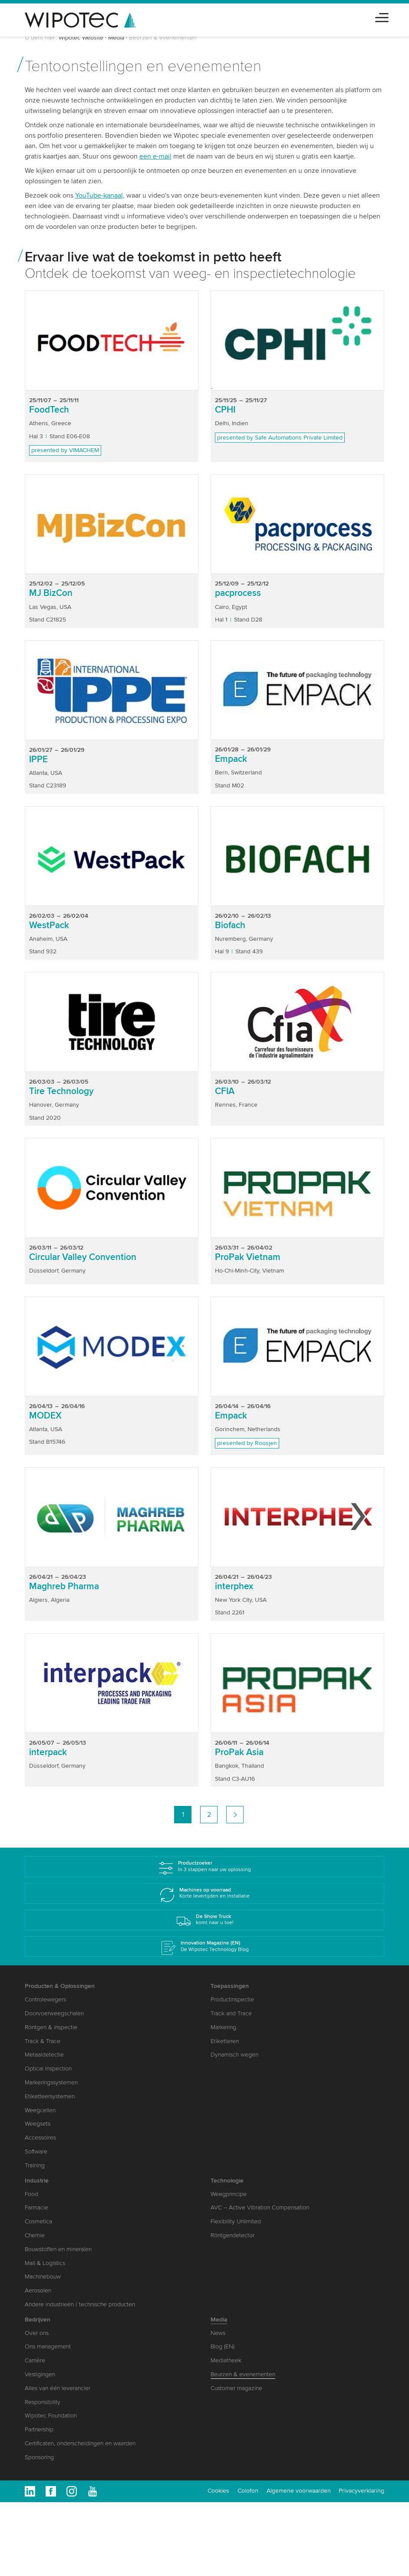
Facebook (51, 2491)
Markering (223, 2027)
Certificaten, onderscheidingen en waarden (80, 2443)
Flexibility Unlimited (236, 2221)
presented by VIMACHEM (65, 450)
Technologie (227, 2180)
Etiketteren (225, 2041)
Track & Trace (42, 2041)
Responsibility (42, 2402)
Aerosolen (38, 2290)
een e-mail (155, 156)
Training (35, 2165)
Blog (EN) (222, 2346)
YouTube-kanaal (99, 195)
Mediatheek (226, 2360)
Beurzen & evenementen (243, 2374)
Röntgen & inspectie (51, 2027)
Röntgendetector (232, 2235)
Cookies (218, 2490)
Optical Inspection (48, 2068)
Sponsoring (39, 2457)
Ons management (48, 2346)
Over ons (37, 2333)
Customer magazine (236, 2388)
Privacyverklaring (361, 2490)
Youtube (92, 2491)
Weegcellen (40, 2110)
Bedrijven (37, 2319)
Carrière (35, 2360)
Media (116, 37)
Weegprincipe (229, 2194)
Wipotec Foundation (51, 2415)
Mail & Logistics (45, 2263)
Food (31, 2194)
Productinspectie (232, 1999)
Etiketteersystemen (50, 2096)
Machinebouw (43, 2276)
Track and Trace (231, 2013)
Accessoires (40, 2137)
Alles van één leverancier (57, 2388)
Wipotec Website (81, 37)
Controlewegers (45, 1999)
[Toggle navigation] (382, 16)
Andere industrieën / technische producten (80, 2304)
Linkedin (30, 2491)
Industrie (37, 2180)
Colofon (247, 2490)
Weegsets (37, 2123)
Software (36, 2151)
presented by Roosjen (247, 1443)
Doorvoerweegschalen (54, 2013)
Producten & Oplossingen (60, 1986)
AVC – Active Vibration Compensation (260, 2207)
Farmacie (36, 2207)
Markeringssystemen (51, 2082)
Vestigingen (40, 2374)
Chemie (35, 2235)
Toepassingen (230, 1986)
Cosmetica (38, 2221)
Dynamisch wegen (234, 2054)
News (218, 2333)
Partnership (39, 2429)
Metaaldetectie (44, 2054)
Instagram (71, 2491)
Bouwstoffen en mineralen (58, 2249)
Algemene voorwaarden (299, 2490)
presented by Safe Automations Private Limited (280, 437)
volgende (235, 1814)
